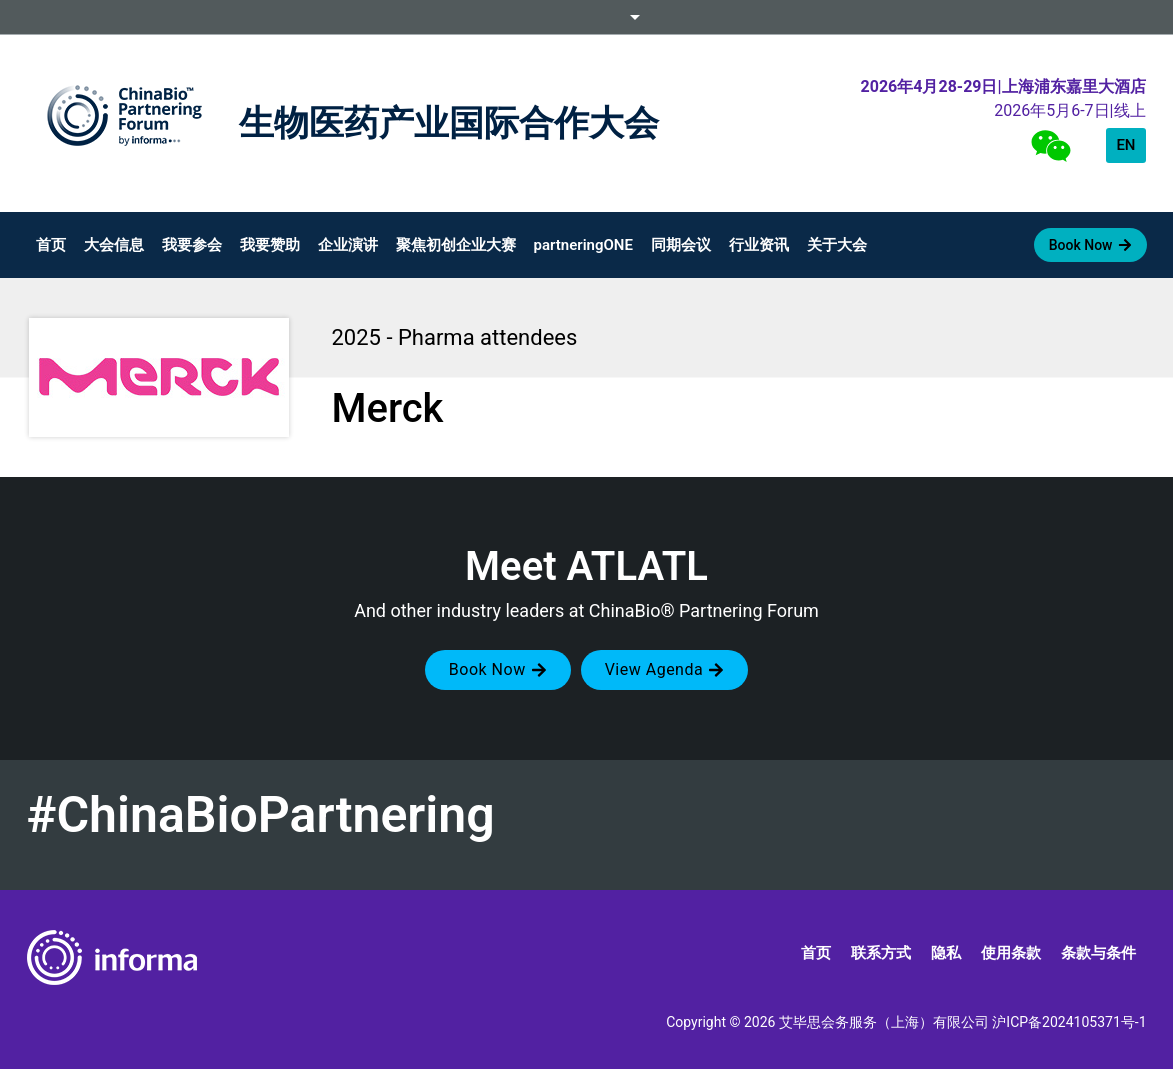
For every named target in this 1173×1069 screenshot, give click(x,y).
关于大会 (837, 245)
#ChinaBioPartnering (261, 815)
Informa (587, 17)
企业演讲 (348, 245)
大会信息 (114, 245)
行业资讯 (759, 245)
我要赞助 (270, 245)
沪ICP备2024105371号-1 (1069, 1022)
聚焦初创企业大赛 (456, 245)
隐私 (946, 953)
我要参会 (192, 245)
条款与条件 (1098, 953)
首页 (51, 245)
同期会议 (681, 245)
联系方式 (881, 953)
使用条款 (1011, 953)
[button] (498, 670)
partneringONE (583, 245)
